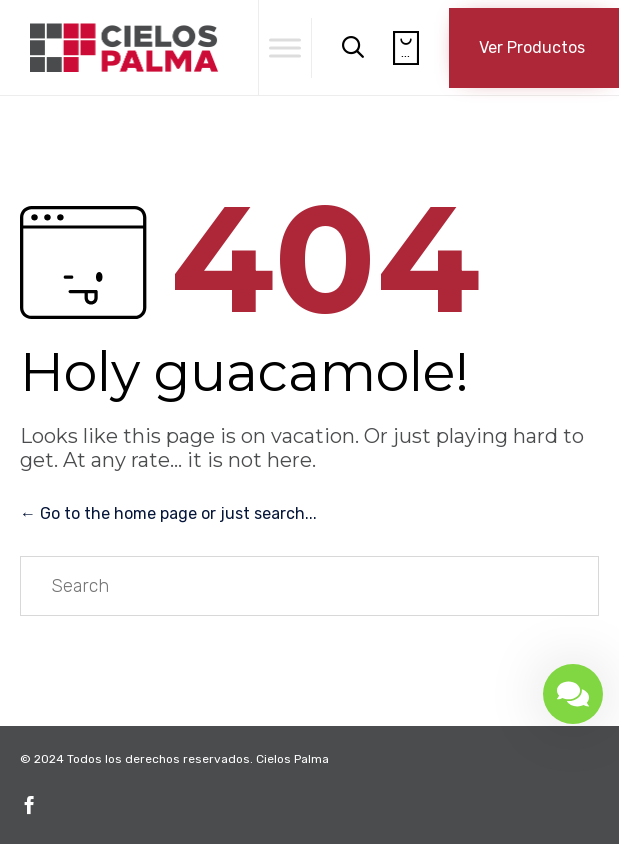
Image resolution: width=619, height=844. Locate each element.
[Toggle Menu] (285, 47)
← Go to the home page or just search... (168, 513)
